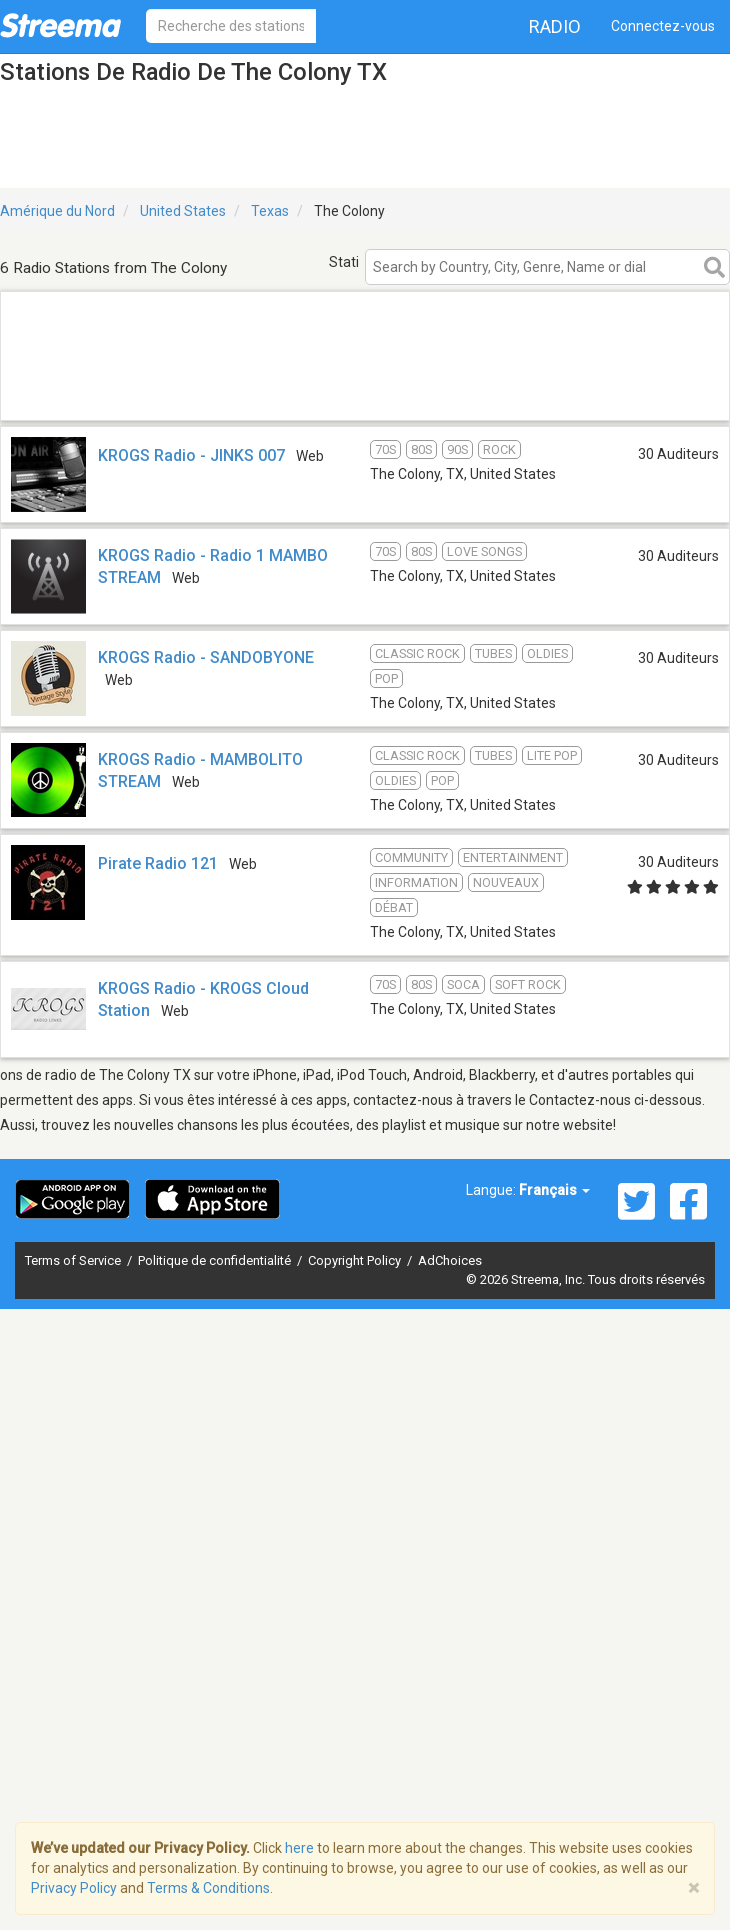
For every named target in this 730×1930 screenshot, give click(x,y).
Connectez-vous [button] (663, 26)
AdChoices (450, 1260)
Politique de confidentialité (216, 1260)
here (299, 1848)
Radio (555, 26)
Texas (270, 211)
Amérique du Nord (57, 211)
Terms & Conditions (208, 1888)
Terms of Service (74, 1260)
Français (554, 1190)
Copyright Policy (356, 1260)
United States (183, 211)
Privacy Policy (74, 1888)
